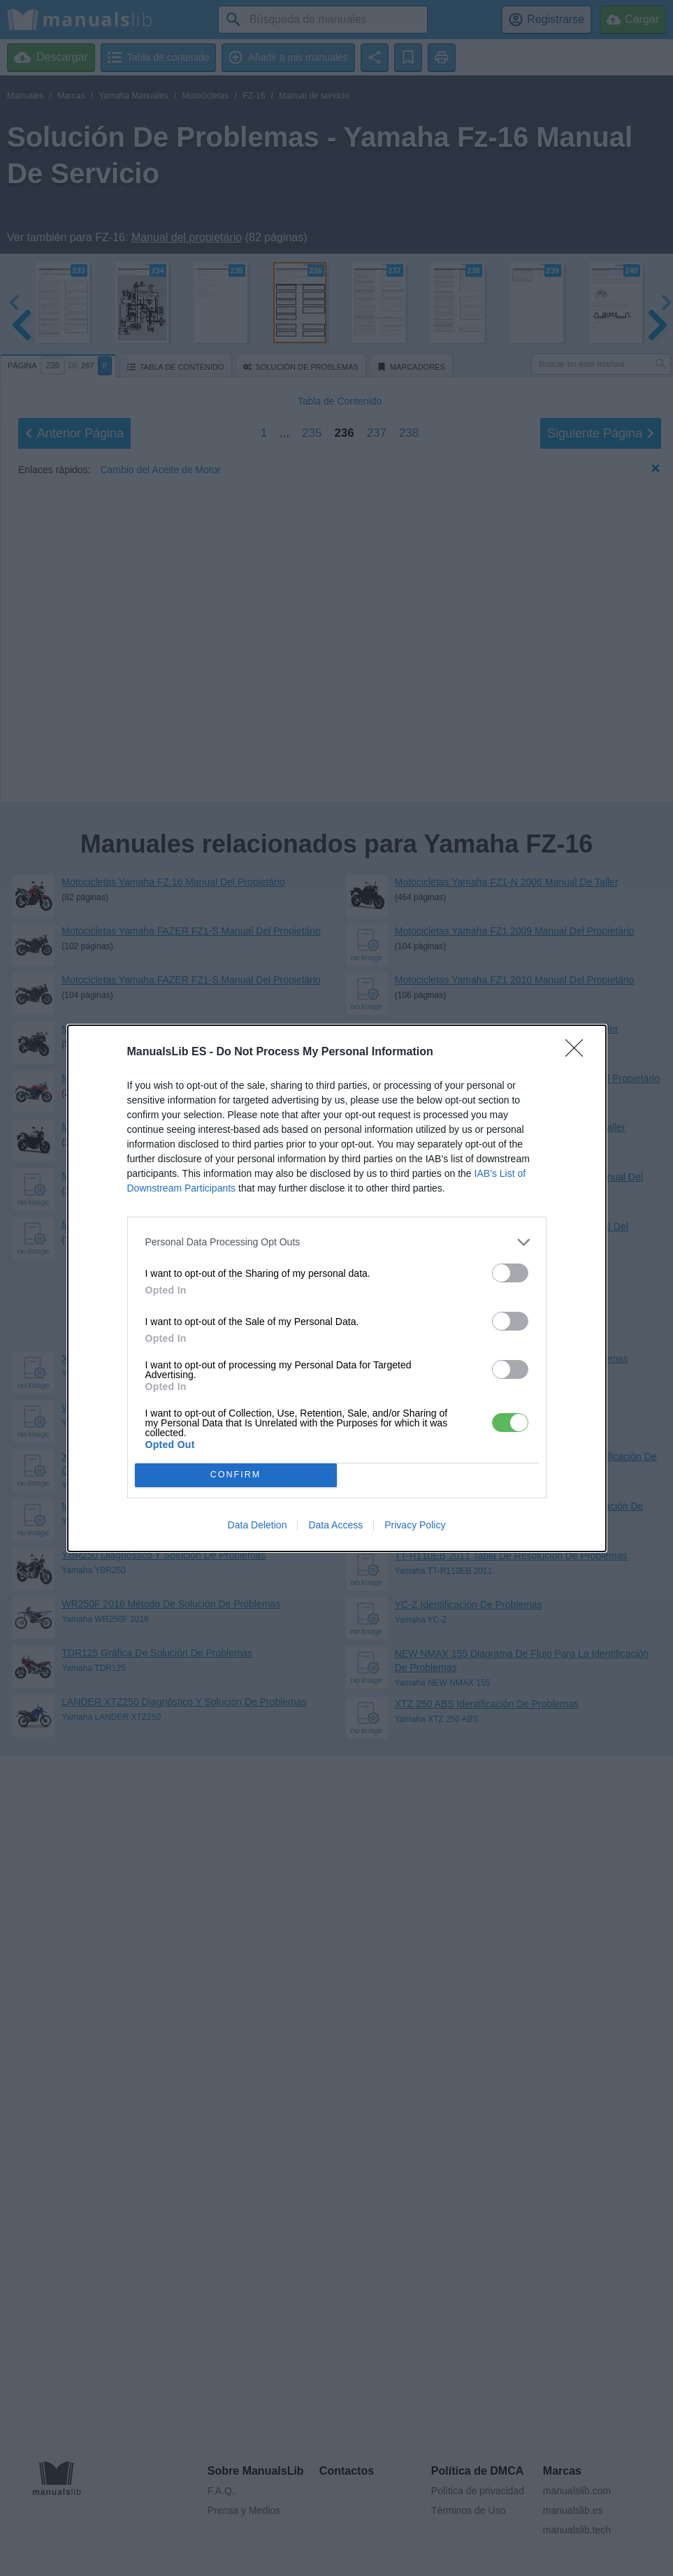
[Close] (578, 1052)
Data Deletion (257, 1525)
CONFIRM (236, 1475)
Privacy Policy (414, 1525)
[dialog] (337, 1288)
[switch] (510, 1273)
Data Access (335, 1525)
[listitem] (336, 1242)
